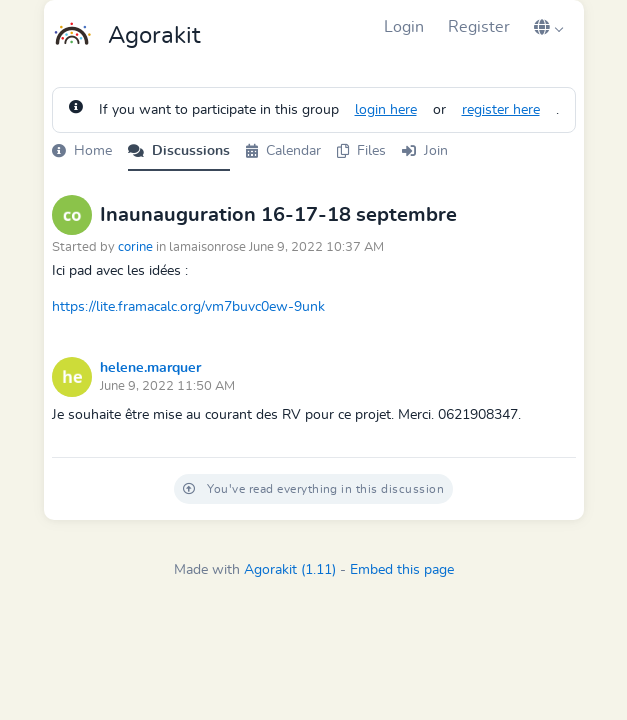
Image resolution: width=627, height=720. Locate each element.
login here (386, 110)
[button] (549, 27)
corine (135, 247)
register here (501, 110)
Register (479, 27)
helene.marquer (150, 368)
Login (404, 27)
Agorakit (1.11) (290, 570)
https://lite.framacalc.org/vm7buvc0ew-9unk (188, 307)
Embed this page (402, 570)
